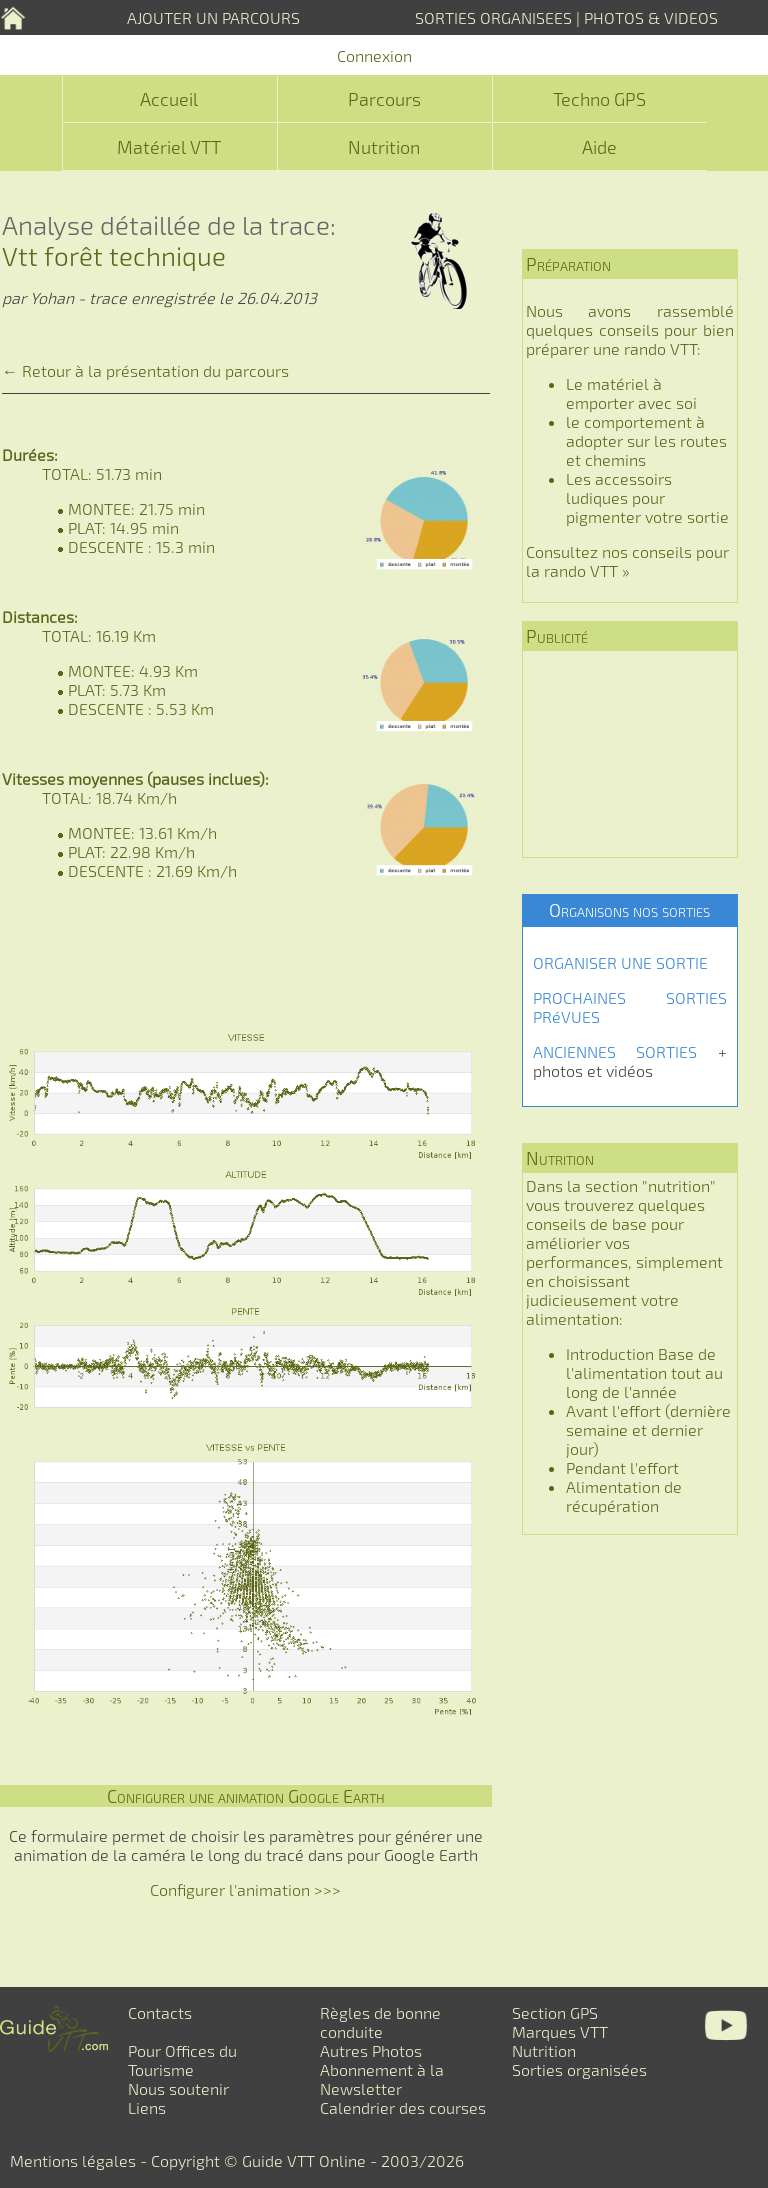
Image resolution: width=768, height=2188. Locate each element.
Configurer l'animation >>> (245, 1889)
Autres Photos (371, 2050)
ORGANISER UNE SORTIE (620, 962)
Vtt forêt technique (114, 255)
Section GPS (555, 2012)
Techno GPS (599, 99)
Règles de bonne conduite (380, 2022)
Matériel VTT (169, 147)
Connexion (374, 55)
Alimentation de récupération (624, 1496)
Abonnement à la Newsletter (382, 2079)
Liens (147, 2107)
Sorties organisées (579, 2069)
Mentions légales (73, 2160)
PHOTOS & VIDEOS (651, 17)
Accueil (169, 99)
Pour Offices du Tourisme (182, 2060)
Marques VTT (560, 2031)
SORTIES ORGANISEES (493, 17)
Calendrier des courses (403, 2107)
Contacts (160, 2012)
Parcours (384, 99)
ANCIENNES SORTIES (615, 1051)
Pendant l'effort (622, 1467)
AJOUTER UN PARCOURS (213, 17)
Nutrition (384, 147)
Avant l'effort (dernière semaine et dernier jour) (648, 1429)
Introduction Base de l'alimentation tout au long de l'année (644, 1372)
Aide (599, 147)
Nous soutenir (178, 2088)
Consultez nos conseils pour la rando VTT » (627, 561)
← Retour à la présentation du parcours (145, 370)
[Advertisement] (630, 754)
